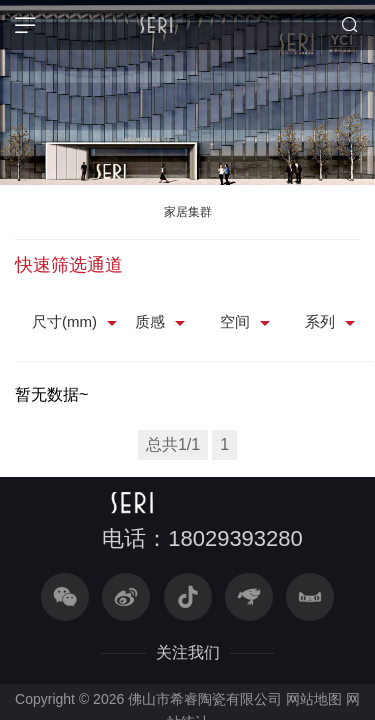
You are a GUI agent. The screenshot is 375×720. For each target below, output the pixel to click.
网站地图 (314, 699)
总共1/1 (173, 444)
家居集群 (188, 212)
